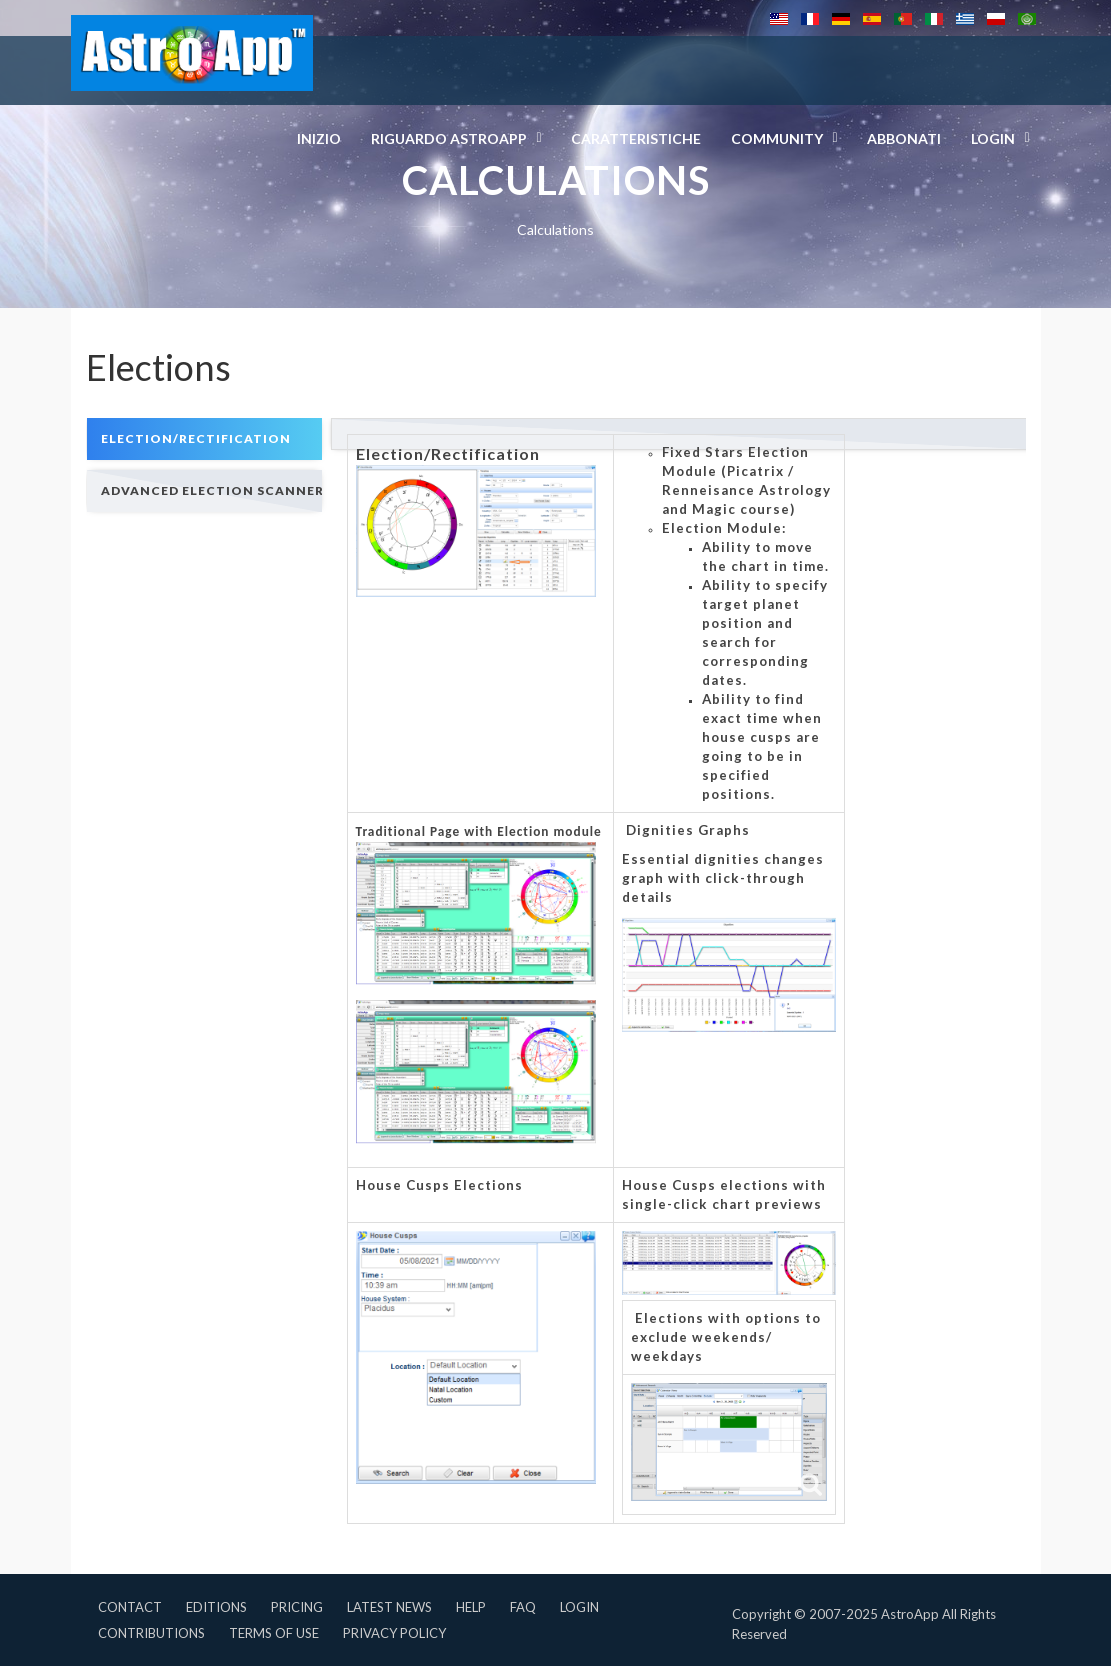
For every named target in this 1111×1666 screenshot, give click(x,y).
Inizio (319, 138)
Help (471, 1607)
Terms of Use (274, 1633)
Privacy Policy (394, 1633)
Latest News (389, 1607)
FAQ (523, 1607)
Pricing (297, 1607)
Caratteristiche (636, 138)
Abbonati (904, 138)
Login (579, 1607)
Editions (216, 1607)
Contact (130, 1607)
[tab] (204, 438)
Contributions (151, 1633)
